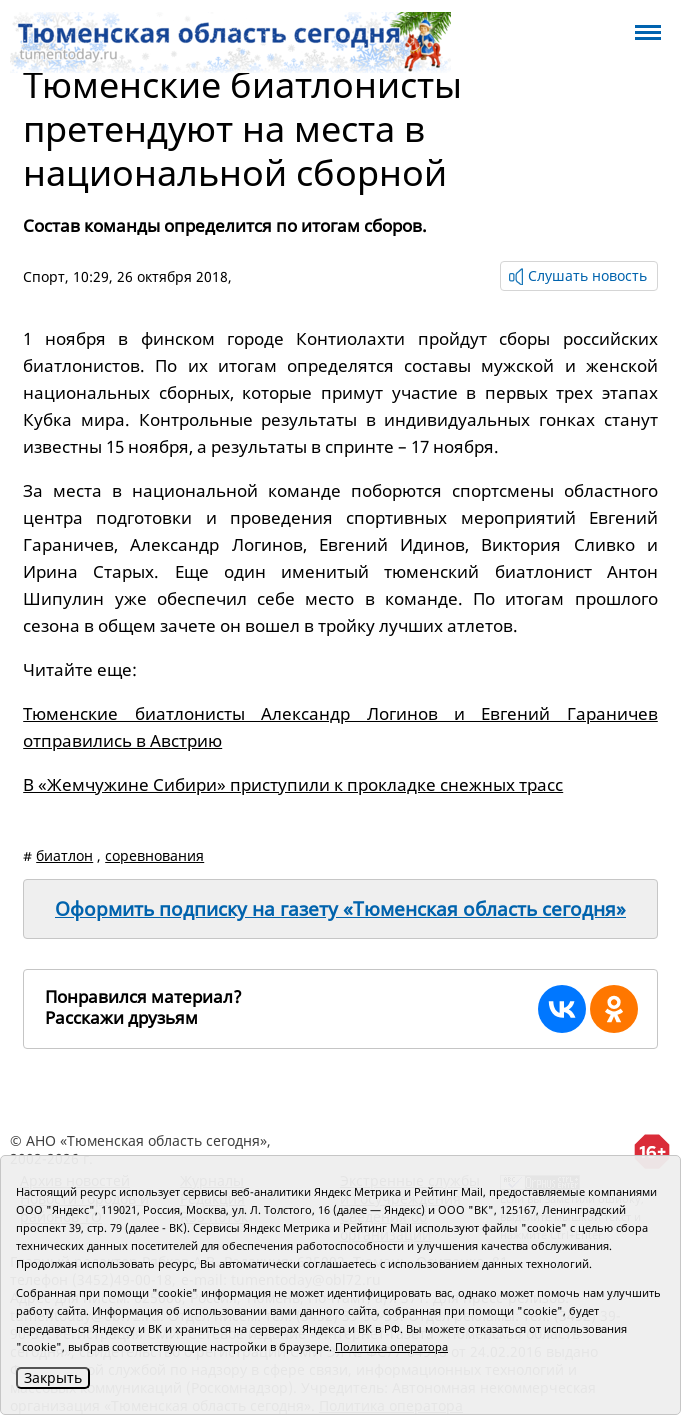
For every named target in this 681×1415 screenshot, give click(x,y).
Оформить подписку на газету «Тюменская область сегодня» (340, 909)
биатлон (64, 855)
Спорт (44, 276)
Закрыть (53, 1377)
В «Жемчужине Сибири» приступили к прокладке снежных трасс (293, 784)
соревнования (154, 855)
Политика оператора (391, 1346)
